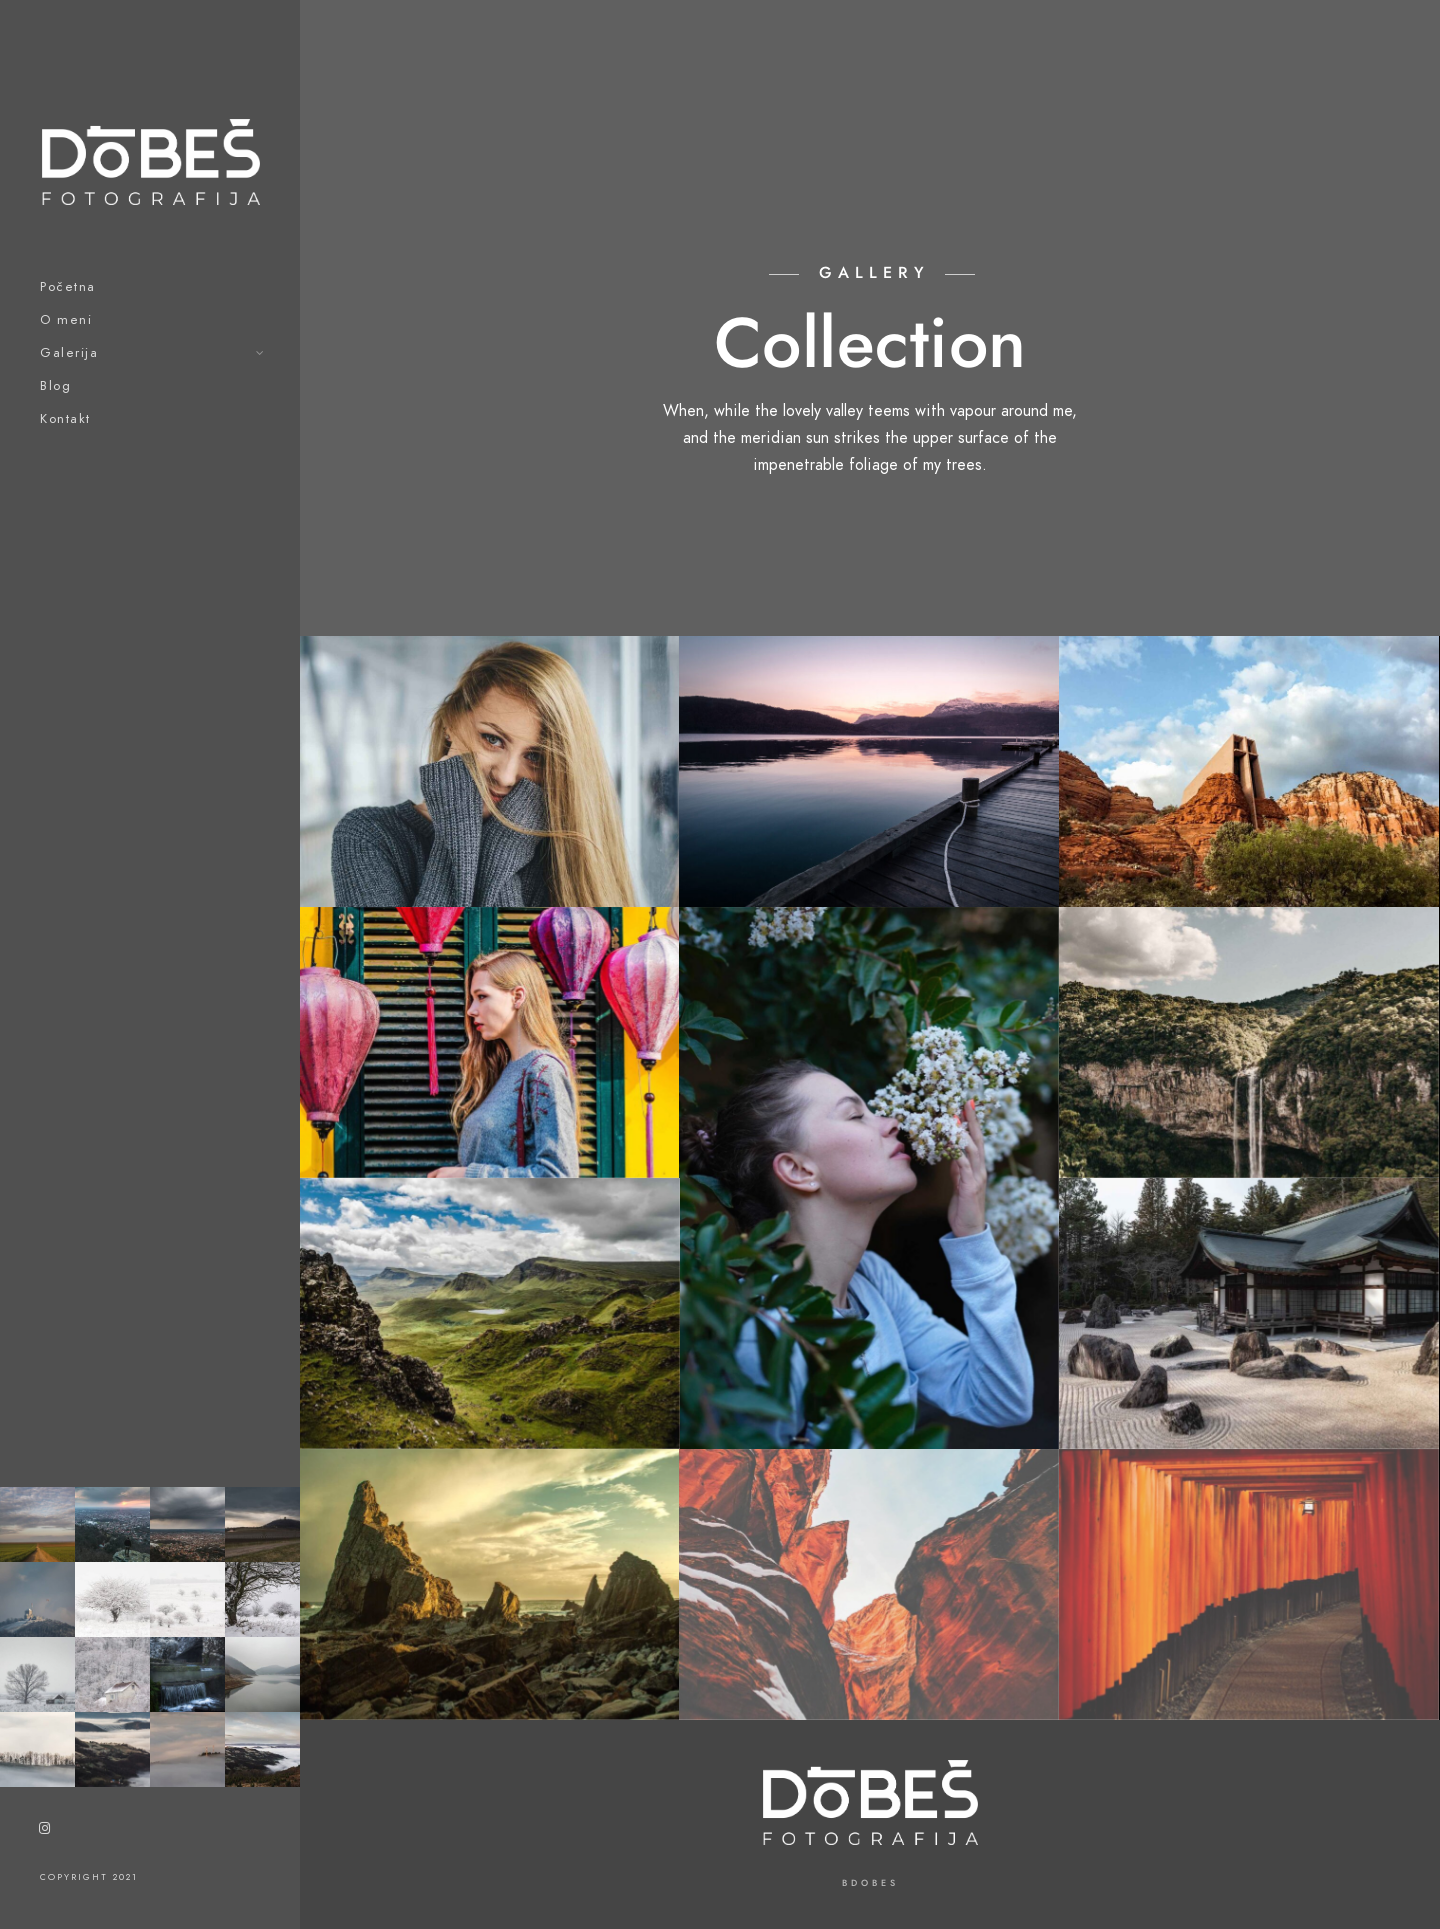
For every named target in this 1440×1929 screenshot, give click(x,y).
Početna (68, 287)
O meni (66, 320)
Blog (55, 386)
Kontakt (65, 419)
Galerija (69, 353)
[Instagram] (45, 1832)
